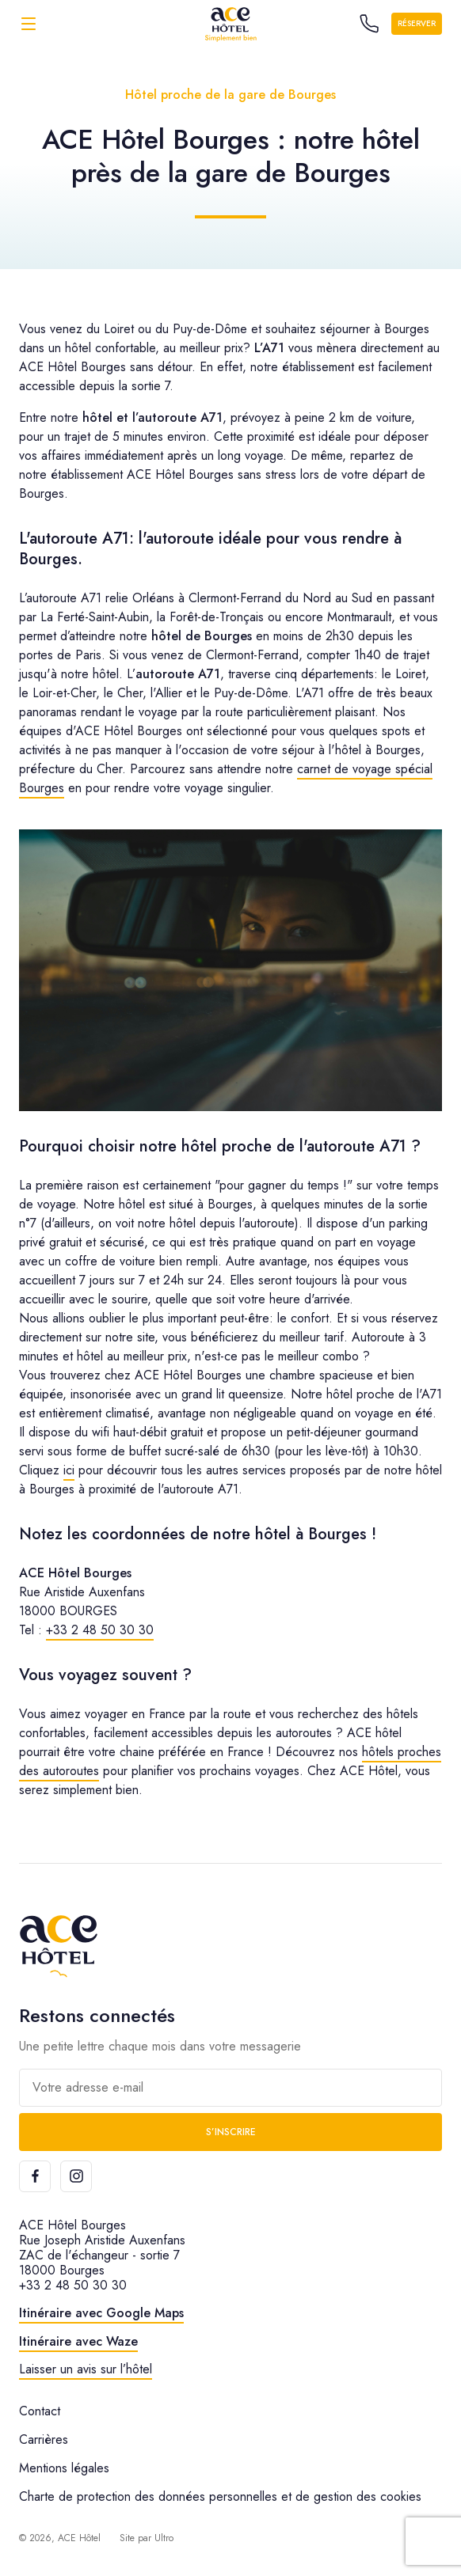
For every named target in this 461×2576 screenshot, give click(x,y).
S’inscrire (231, 2132)
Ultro (163, 2538)
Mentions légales (64, 2468)
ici (68, 1470)
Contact (39, 2411)
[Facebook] (35, 2176)
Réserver (417, 23)
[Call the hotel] (369, 23)
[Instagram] (76, 2176)
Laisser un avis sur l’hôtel (85, 2369)
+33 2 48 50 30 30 (100, 1630)
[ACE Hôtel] (230, 23)
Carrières (43, 2439)
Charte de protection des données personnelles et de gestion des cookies (220, 2496)
